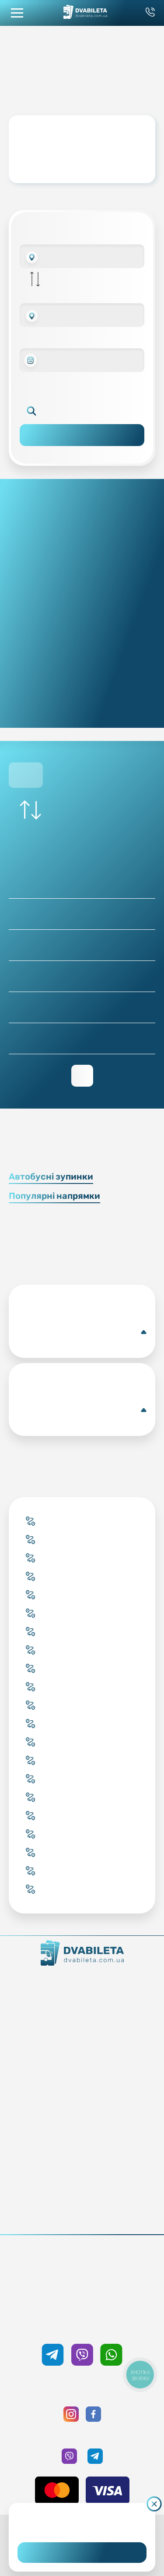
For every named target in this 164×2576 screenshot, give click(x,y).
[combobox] (82, 256)
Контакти (82, 1995)
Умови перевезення (82, 2142)
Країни (82, 2080)
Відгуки (82, 2166)
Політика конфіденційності (82, 2215)
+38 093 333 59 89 (82, 2265)
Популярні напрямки (54, 1196)
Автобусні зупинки (51, 1176)
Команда (82, 2007)
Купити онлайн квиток (82, 2044)
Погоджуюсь (82, 2552)
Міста (82, 2093)
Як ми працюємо (82, 1982)
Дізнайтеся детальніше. (82, 2524)
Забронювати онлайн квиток (82, 2056)
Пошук (82, 435)
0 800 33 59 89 (82, 2278)
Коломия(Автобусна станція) (82, 1332)
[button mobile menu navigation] (17, 12)
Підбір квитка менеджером (82, 2068)
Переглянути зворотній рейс (82, 1076)
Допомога (82, 2154)
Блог (82, 2130)
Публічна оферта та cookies (82, 2203)
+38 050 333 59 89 (82, 2325)
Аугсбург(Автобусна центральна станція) (82, 1410)
